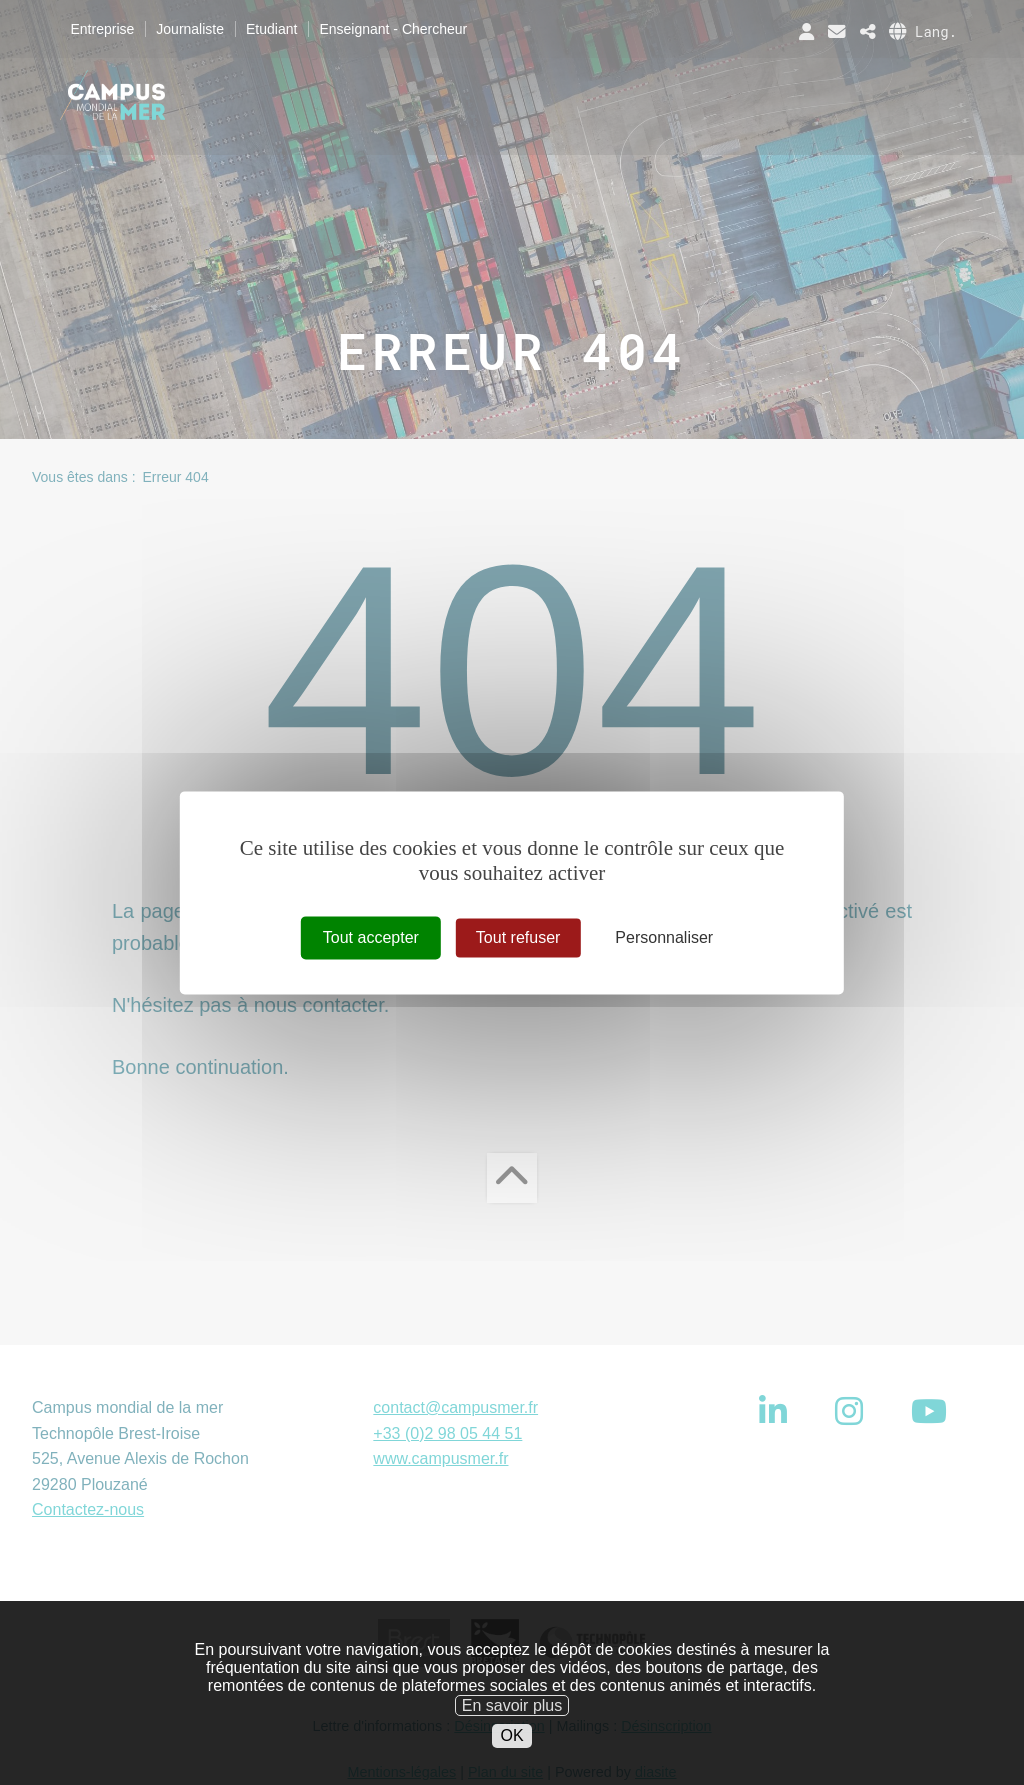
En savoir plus (512, 1733)
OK (511, 1764)
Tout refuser (518, 937)
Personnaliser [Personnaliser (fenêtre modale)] (664, 937)
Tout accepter (371, 937)
